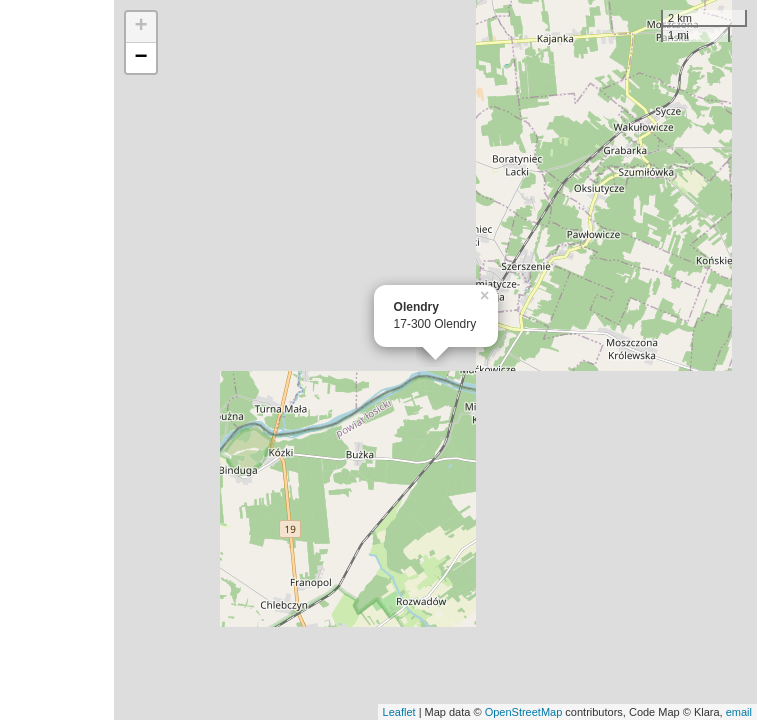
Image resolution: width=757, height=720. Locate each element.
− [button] (140, 58)
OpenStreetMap (524, 712)
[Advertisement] (57, 360)
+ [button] (140, 27)
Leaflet (399, 712)
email (739, 712)
